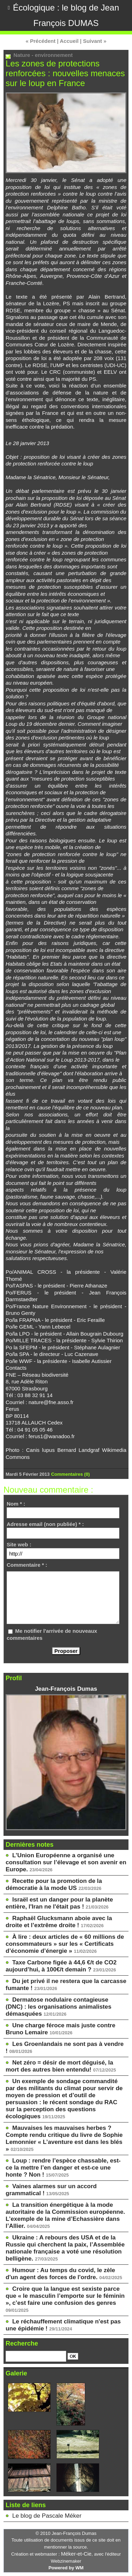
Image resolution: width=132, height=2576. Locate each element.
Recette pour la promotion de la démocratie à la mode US (54, 1884)
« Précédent (41, 41)
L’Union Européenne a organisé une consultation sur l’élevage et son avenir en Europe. (66, 1862)
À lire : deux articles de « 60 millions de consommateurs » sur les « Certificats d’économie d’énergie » (65, 1943)
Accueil (69, 41)
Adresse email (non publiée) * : (45, 1524)
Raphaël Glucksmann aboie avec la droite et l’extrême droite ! (59, 1922)
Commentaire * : (27, 1565)
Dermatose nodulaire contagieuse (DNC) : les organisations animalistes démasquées (58, 2006)
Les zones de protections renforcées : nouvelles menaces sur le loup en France (65, 73)
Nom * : (16, 1504)
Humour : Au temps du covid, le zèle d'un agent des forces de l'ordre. (60, 2274)
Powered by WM (66, 2567)
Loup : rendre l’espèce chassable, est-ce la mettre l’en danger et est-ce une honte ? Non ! (63, 2167)
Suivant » (95, 41)
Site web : (19, 1544)
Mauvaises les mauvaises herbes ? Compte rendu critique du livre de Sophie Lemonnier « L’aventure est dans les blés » (64, 2138)
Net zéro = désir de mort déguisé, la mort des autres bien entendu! (59, 2066)
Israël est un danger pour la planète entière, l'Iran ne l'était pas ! (59, 1903)
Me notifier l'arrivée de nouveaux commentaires (52, 1634)
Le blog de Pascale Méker (47, 2515)
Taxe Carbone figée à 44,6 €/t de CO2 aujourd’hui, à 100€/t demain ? (61, 1966)
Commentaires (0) (70, 1474)
